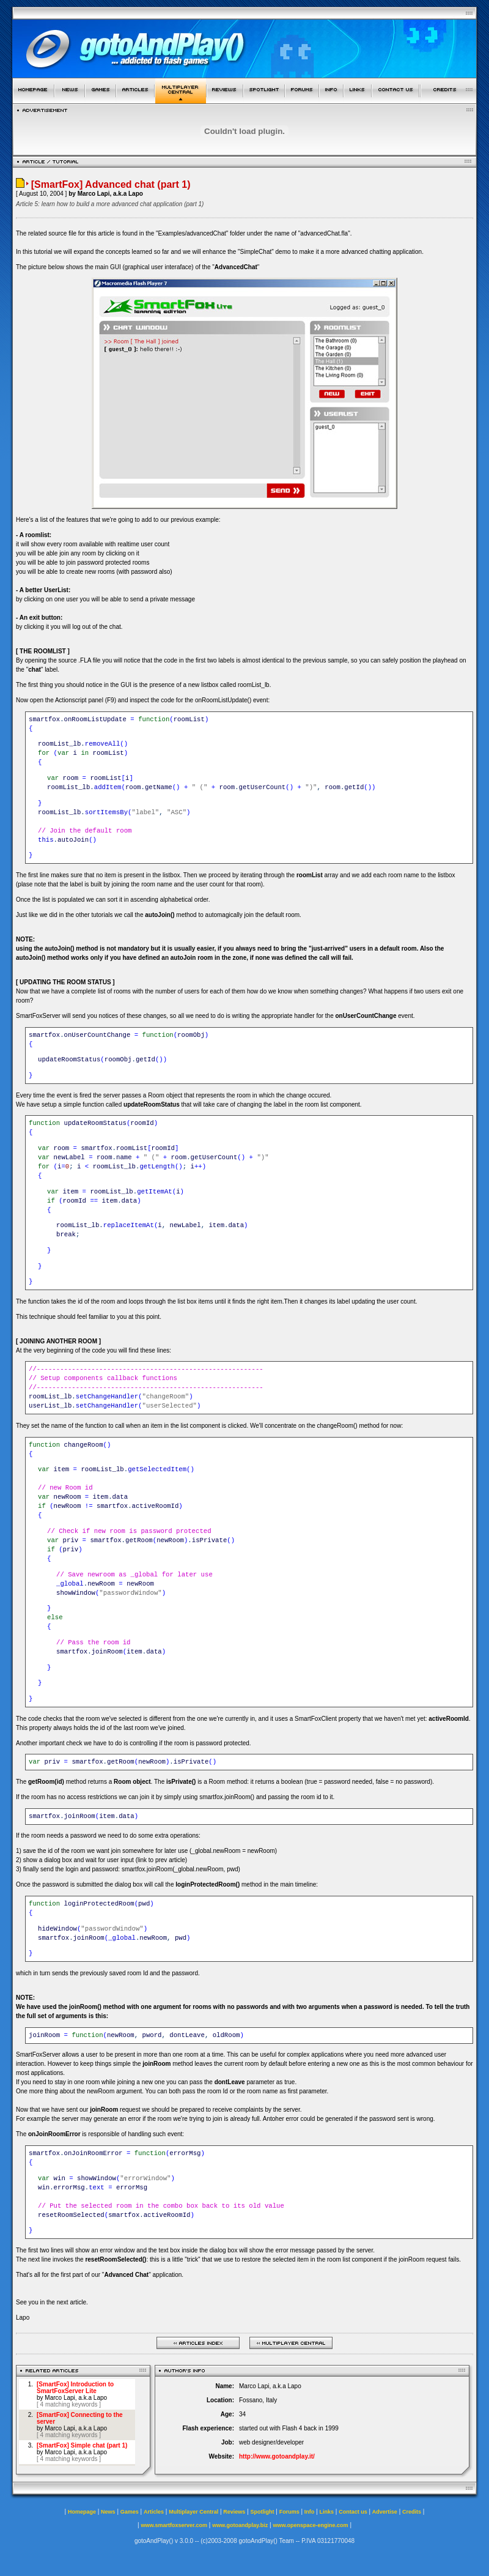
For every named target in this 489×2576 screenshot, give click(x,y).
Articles (154, 2512)
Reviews (234, 2512)
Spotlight (262, 2512)
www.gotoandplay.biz (240, 2525)
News (108, 2512)
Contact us (353, 2512)
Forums (289, 2512)
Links (327, 2512)
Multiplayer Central (193, 2512)
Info (309, 2512)
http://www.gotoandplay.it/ (277, 2456)
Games (129, 2512)
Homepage (82, 2512)
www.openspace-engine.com (310, 2525)
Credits (411, 2512)
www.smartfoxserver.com (174, 2525)
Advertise (384, 2512)
